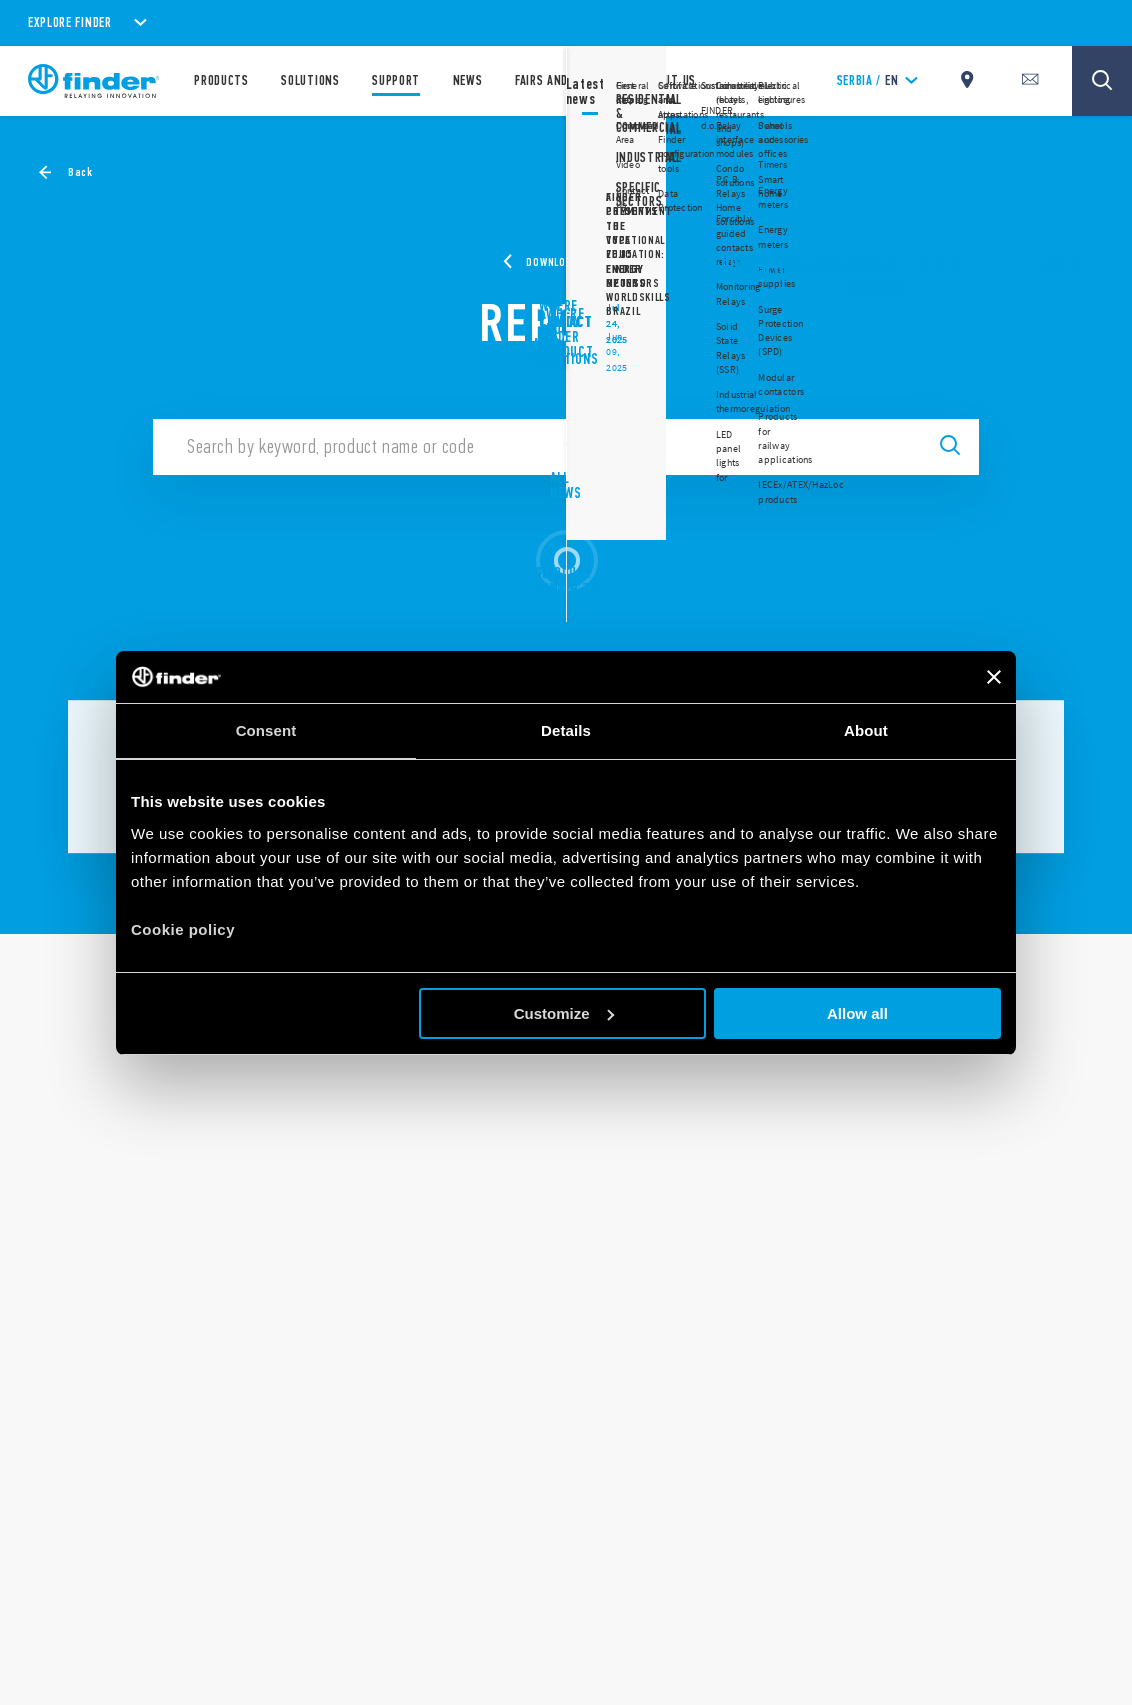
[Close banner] (994, 677)
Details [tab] (566, 730)
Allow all (857, 1013)
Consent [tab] (266, 730)
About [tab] (866, 730)
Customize (564, 1013)
